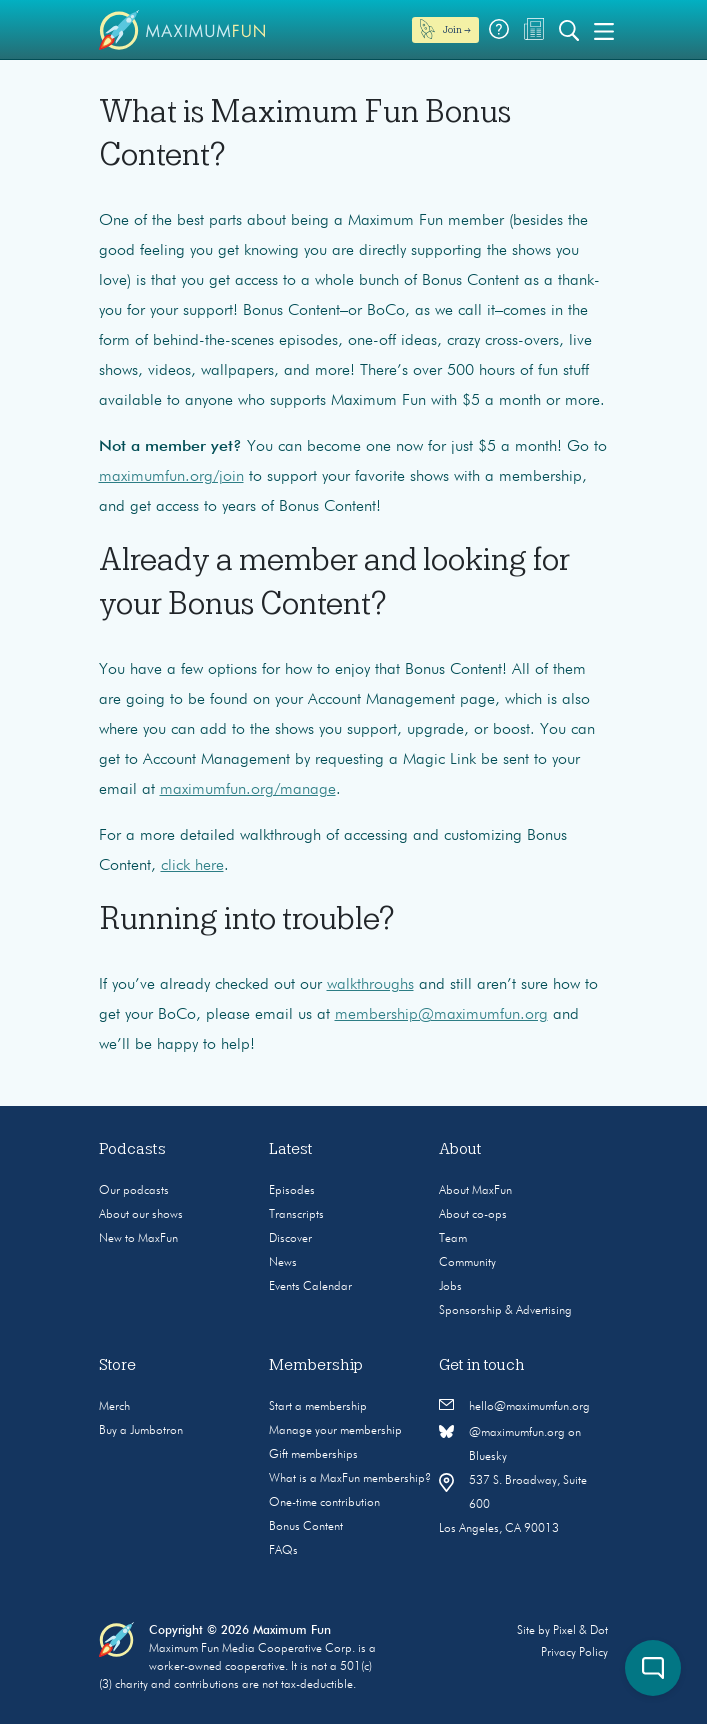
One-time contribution (324, 1503)
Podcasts (132, 1149)
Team (453, 1239)
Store (117, 1365)
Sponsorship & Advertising (505, 1311)
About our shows (141, 1215)
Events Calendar (310, 1287)
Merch (114, 1407)
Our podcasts (134, 1191)
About (460, 1149)
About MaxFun (475, 1191)
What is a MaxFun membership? (350, 1479)
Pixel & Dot (580, 1631)
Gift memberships (313, 1455)
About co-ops (473, 1215)
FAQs (283, 1551)
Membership (316, 1365)
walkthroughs (370, 985)
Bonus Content (306, 1527)
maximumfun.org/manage (248, 790)
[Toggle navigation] (604, 30)
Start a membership (318, 1407)
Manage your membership (335, 1431)
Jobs (450, 1287)
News (283, 1263)
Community (467, 1263)
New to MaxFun (138, 1239)
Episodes (292, 1191)
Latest (291, 1149)
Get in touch (482, 1365)
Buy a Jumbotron (141, 1431)
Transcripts (296, 1215)
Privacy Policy (574, 1653)
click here (192, 866)
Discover (290, 1239)
